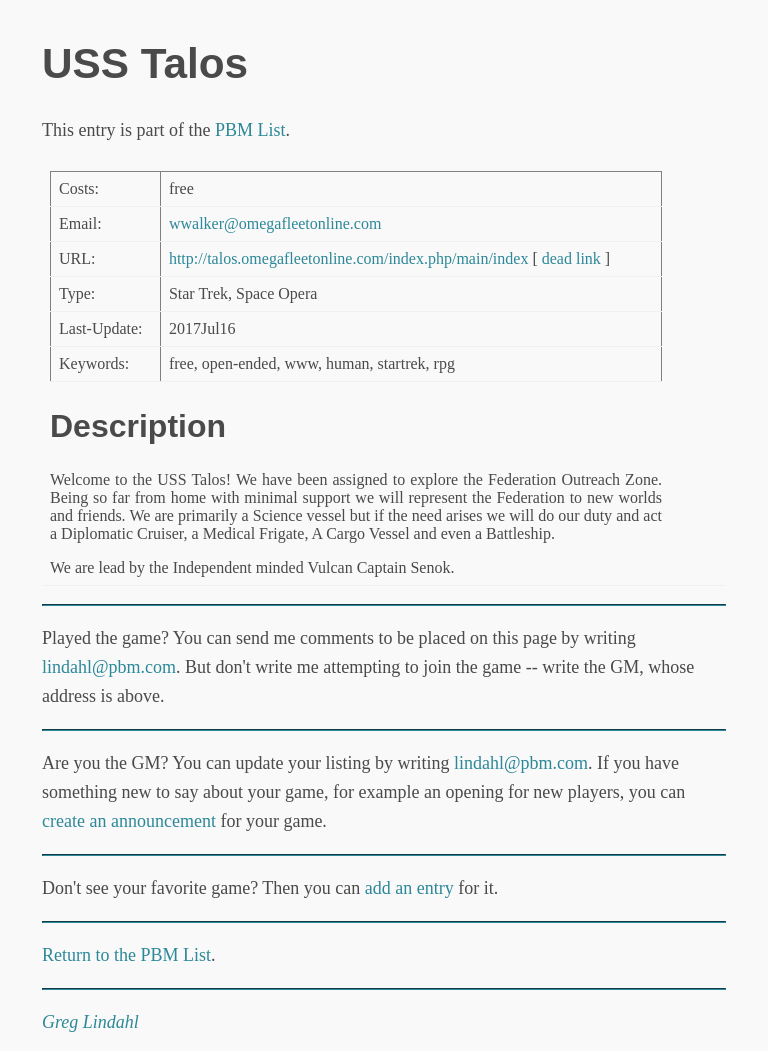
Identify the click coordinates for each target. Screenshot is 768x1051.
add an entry (409, 888)
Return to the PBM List (126, 955)
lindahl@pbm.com (109, 667)
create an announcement (129, 821)
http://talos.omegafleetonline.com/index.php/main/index (348, 258)
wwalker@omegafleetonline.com (275, 223)
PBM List (250, 130)
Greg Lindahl (90, 1022)
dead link (571, 258)
